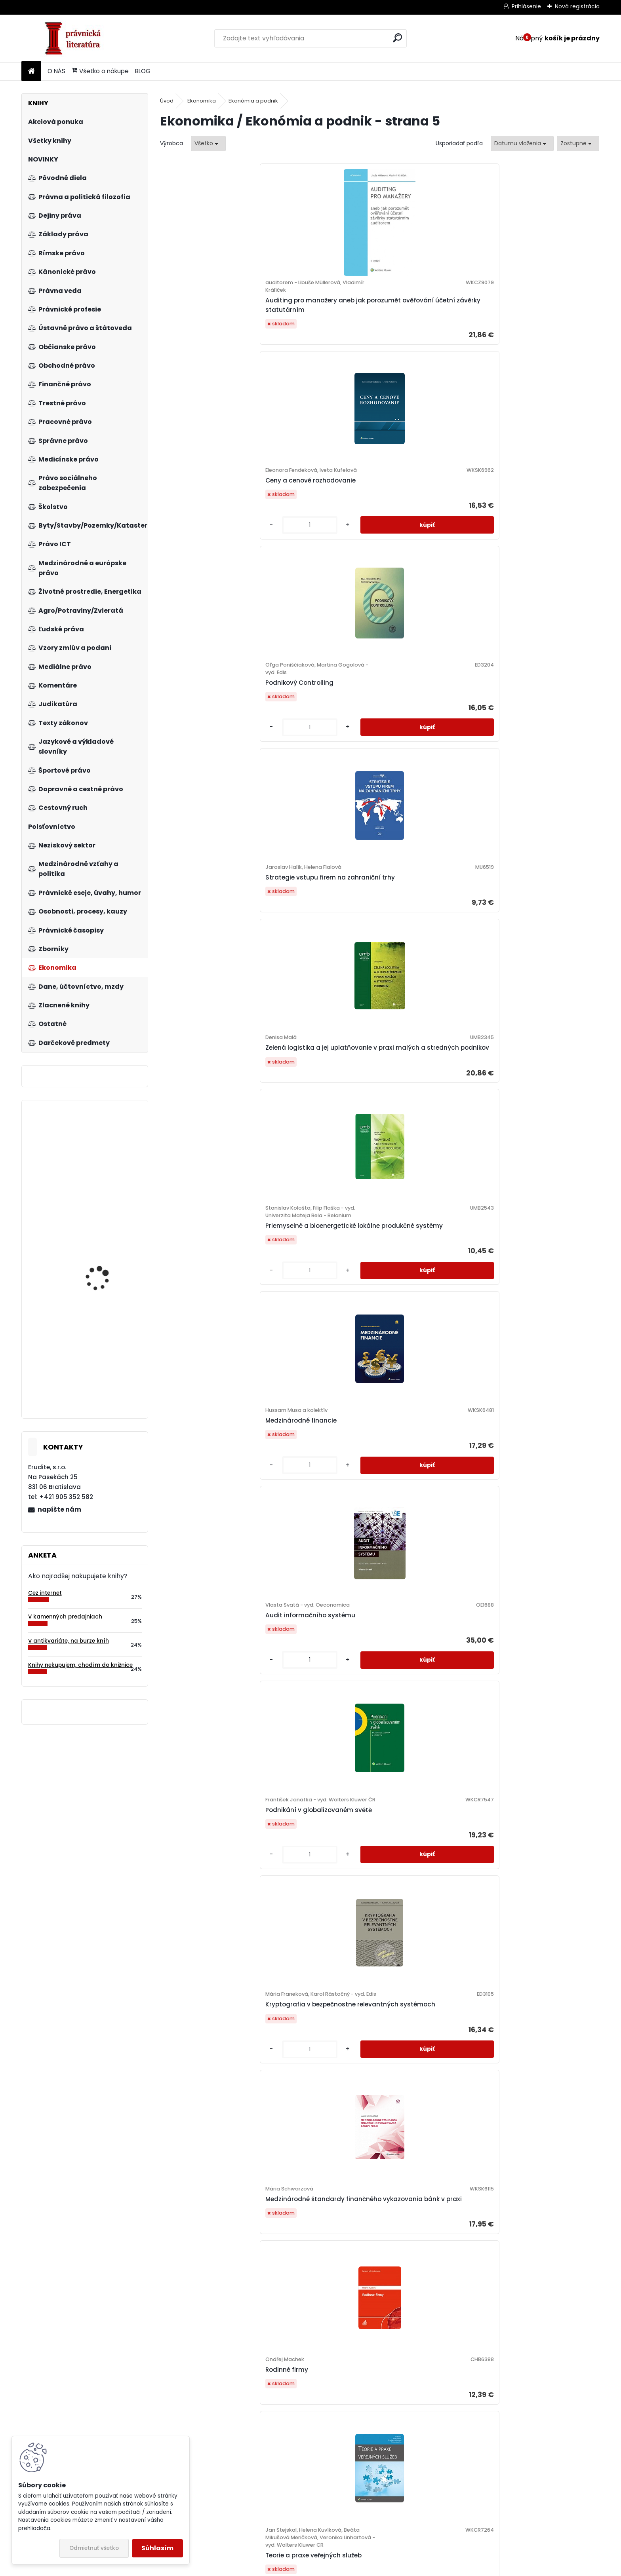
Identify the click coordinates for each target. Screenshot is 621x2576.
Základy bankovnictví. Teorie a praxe (213, 2433)
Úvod (166, 100)
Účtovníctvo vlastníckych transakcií (538, 2200)
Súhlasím (157, 2548)
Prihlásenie (526, 6)
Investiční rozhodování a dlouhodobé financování (426, 1495)
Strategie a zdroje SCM (204, 1491)
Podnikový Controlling (422, 323)
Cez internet (45, 1593)
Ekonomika (201, 100)
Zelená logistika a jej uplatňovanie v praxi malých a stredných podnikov (213, 549)
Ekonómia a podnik (253, 100)
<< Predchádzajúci (295, 2514)
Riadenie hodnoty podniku (319, 2424)
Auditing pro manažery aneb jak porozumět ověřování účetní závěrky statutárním (213, 327)
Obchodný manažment (314, 2196)
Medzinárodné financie (423, 541)
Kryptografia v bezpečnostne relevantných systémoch (323, 776)
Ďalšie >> (478, 2514)
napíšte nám (59, 1509)
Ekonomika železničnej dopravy (203, 1260)
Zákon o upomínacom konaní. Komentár (104, 1390)
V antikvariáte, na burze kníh (68, 1641)
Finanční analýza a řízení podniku (537, 1495)
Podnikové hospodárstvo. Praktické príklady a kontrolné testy (107, 1157)
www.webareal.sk (342, 2568)
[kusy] (295, 368)
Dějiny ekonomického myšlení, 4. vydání (434, 1965)
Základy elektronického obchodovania (314, 1264)
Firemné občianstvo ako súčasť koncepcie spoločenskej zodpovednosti (213, 1964)
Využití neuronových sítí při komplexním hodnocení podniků (320, 1961)
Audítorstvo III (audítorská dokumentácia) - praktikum (322, 1714)
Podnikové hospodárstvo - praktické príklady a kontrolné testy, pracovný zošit (429, 2440)
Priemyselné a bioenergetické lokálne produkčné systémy (323, 553)
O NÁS (56, 71)
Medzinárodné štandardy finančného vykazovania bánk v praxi (427, 784)
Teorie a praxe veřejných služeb (206, 1037)
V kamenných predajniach (65, 1616)
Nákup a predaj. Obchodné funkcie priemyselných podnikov (539, 1714)
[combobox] (522, 143)
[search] (397, 37)
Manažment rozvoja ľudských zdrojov (434, 1256)
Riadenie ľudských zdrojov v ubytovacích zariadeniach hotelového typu (431, 1018)
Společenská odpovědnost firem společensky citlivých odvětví (540, 1256)
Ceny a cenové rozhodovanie (323, 315)
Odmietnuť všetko (94, 2548)
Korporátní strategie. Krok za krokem (213, 2204)
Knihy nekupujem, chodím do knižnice (80, 1665)
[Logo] (75, 38)
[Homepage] (31, 71)
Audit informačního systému (543, 541)
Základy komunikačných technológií (536, 1026)
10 (457, 2514)
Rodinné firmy (519, 780)
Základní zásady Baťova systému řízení (316, 1491)
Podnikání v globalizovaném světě (213, 779)
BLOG (142, 71)
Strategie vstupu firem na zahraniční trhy (538, 323)
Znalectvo (184, 1726)
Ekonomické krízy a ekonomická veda (527, 2417)
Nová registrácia (577, 6)
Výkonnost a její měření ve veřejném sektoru (429, 2189)
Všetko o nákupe (100, 71)
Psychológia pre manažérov (541, 1969)
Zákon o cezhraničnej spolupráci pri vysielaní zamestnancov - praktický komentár (106, 1279)
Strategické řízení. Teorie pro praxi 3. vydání (432, 1733)
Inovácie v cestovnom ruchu (322, 1037)
